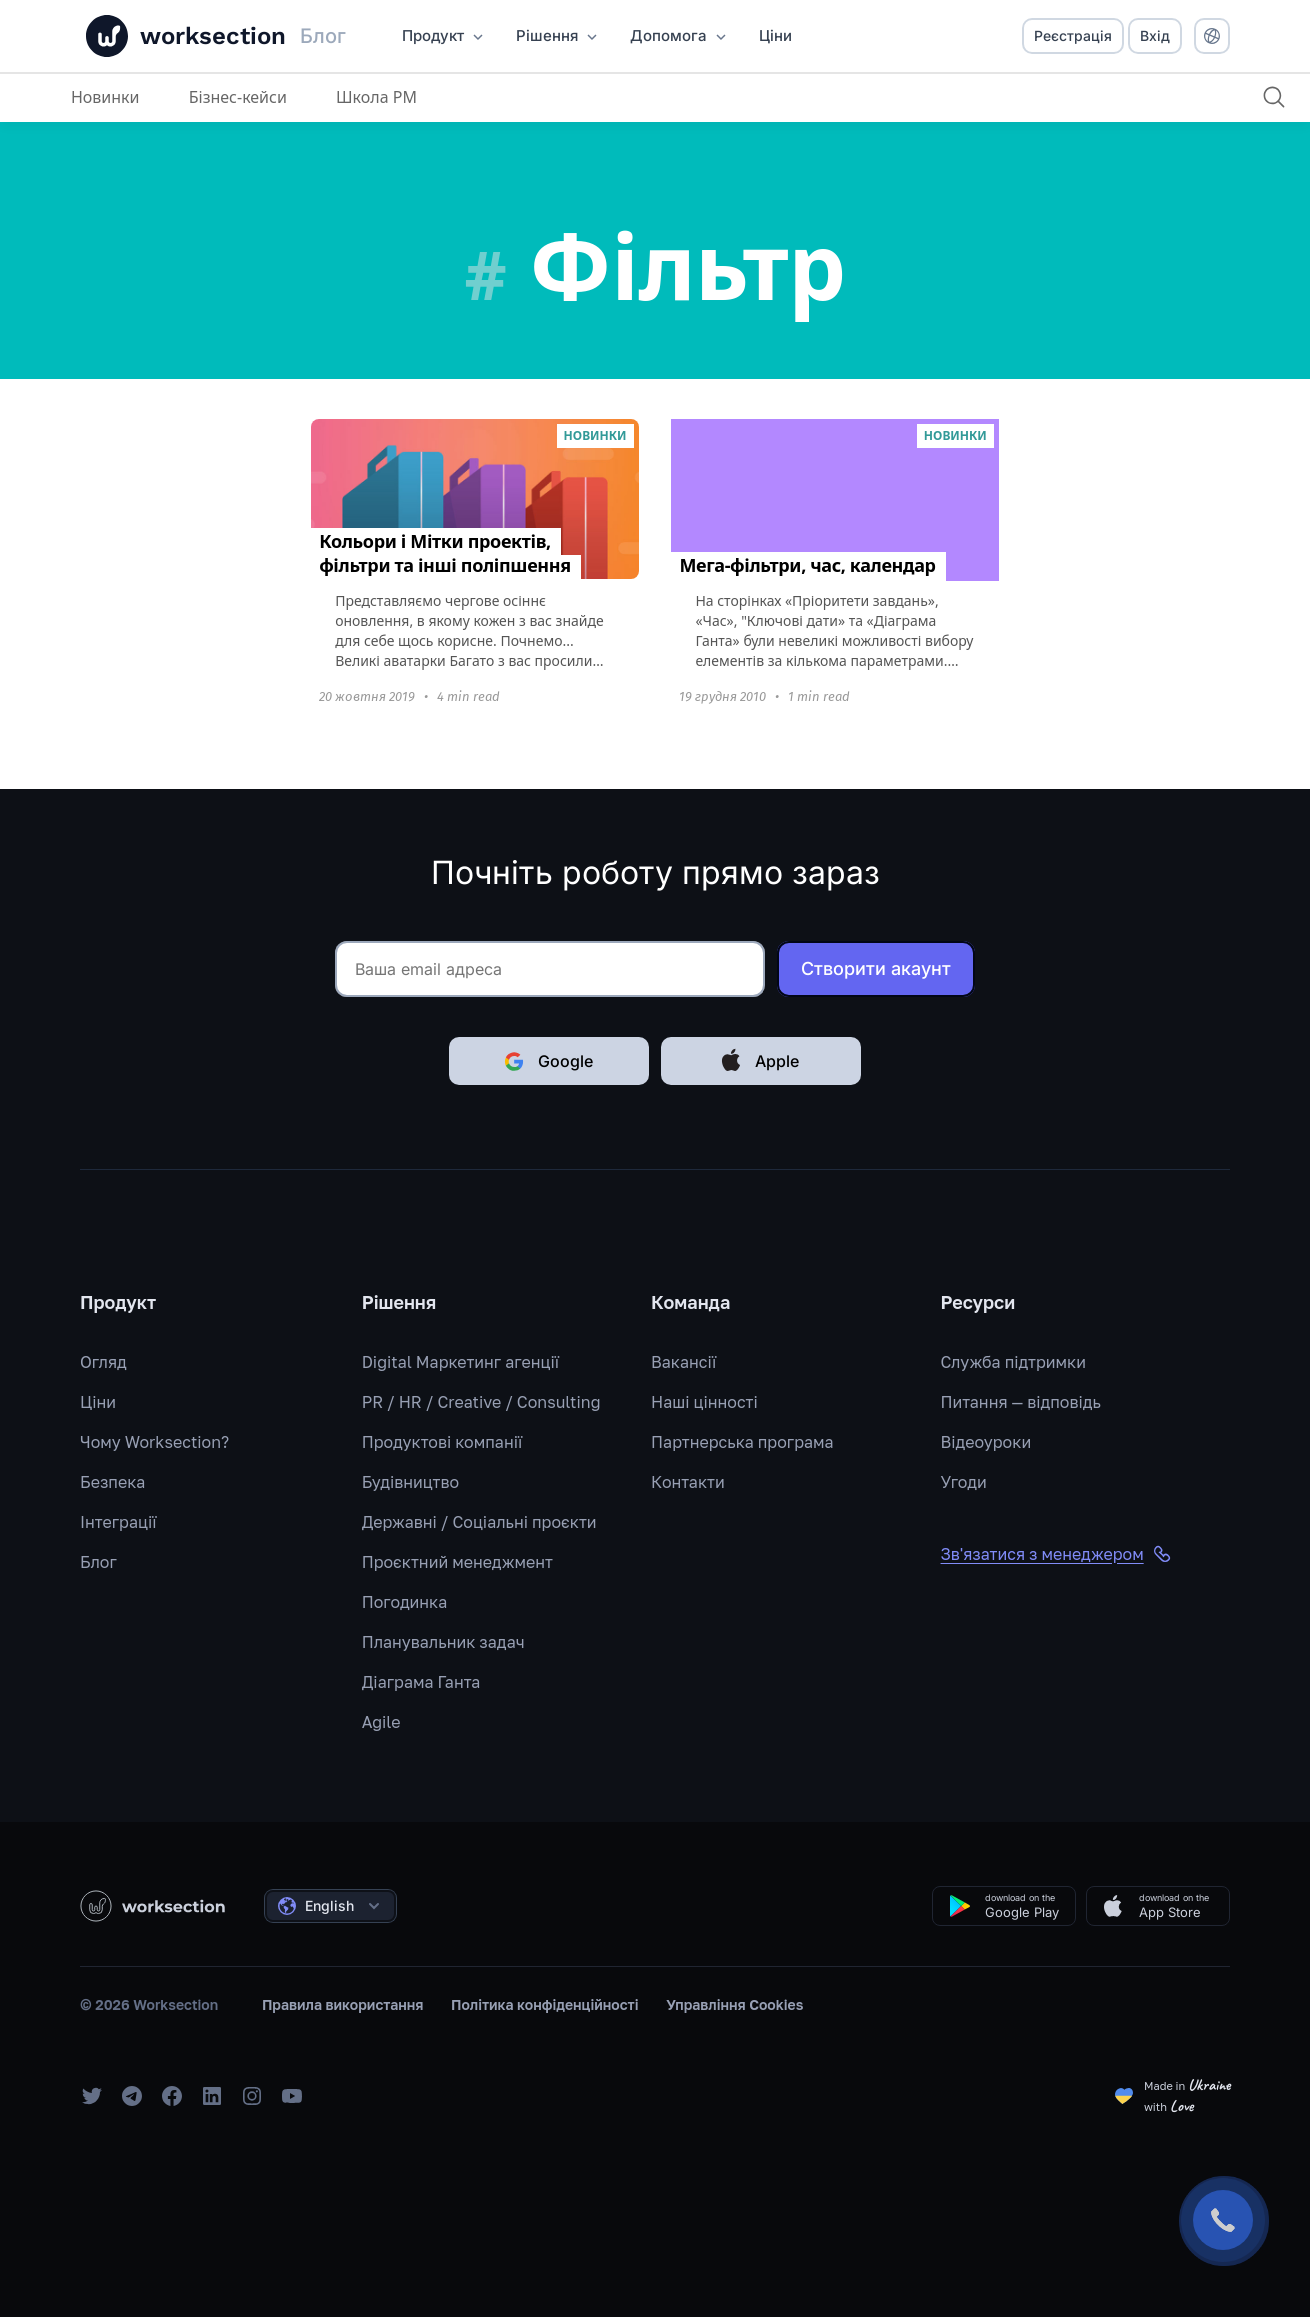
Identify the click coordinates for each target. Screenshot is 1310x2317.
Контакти (688, 1482)
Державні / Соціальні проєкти (479, 1522)
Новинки (105, 97)
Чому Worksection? (154, 1442)
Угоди (964, 1482)
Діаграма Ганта (421, 1682)
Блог (98, 1562)
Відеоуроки (986, 1442)
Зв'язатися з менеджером (1056, 1554)
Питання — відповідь (1021, 1402)
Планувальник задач (443, 1642)
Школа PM (376, 97)
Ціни (98, 1402)
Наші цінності (704, 1402)
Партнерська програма (742, 1442)
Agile (381, 1722)
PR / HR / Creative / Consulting (481, 1402)
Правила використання (343, 2004)
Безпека (112, 1482)
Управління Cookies (734, 2004)
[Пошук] (1274, 97)
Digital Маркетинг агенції (460, 1362)
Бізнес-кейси (238, 97)
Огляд (103, 1362)
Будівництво (410, 1482)
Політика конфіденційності (544, 2004)
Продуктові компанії (442, 1442)
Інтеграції (118, 1522)
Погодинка (405, 1602)
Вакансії (683, 1362)
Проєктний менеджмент (457, 1562)
